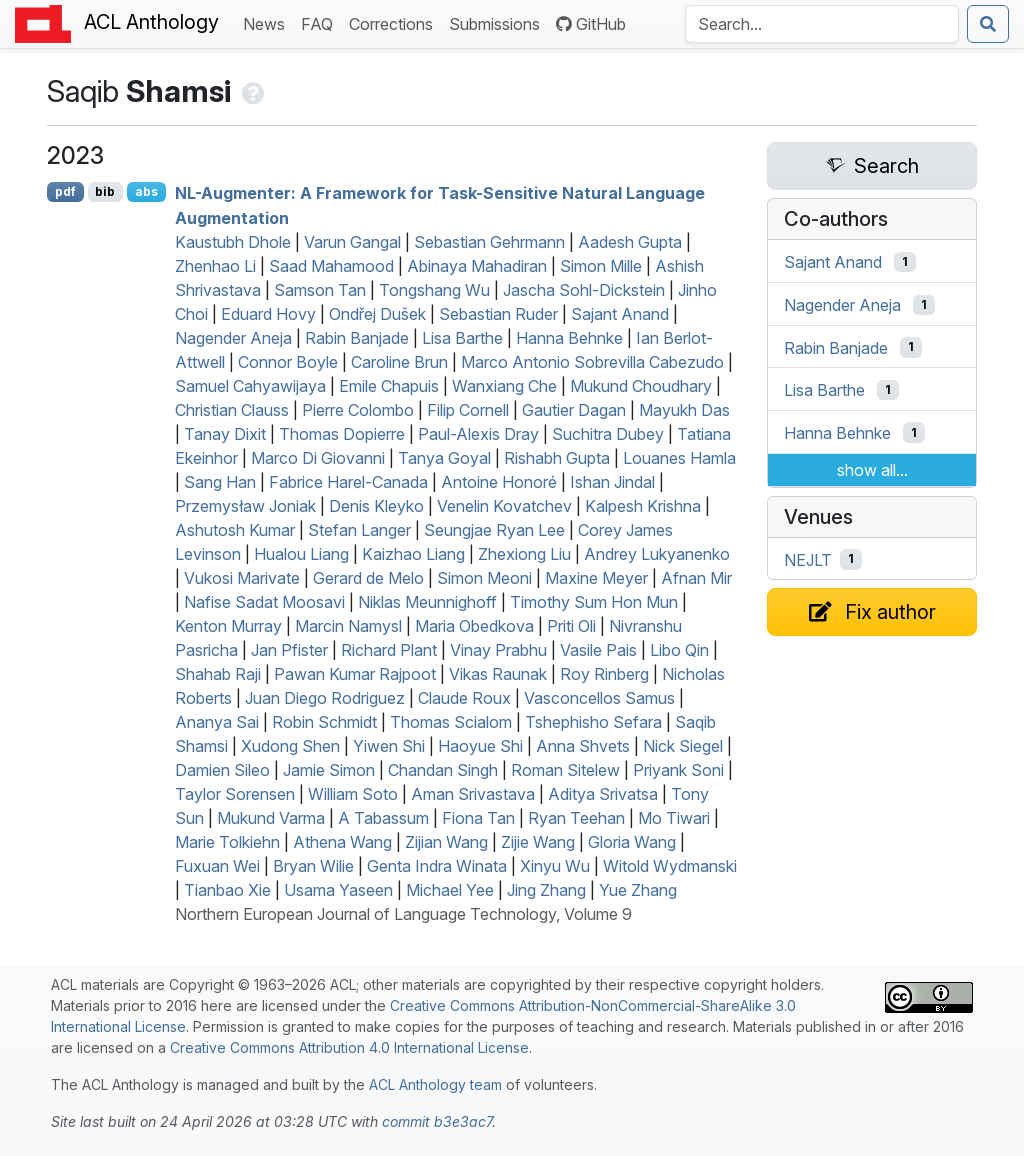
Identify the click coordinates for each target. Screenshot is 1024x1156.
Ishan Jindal (612, 482)
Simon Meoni (484, 578)
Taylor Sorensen (235, 794)
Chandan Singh (443, 770)
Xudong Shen (290, 746)
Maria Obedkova (474, 626)
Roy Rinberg (604, 674)
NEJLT (808, 559)
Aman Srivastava (473, 794)
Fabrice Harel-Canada (348, 482)
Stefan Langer (359, 530)
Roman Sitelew (565, 770)
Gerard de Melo (368, 578)
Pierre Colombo (358, 410)
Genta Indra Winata (437, 866)
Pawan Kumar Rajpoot (355, 674)
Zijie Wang (538, 842)
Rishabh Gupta (557, 458)
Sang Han (220, 482)
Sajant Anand (620, 314)
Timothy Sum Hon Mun (594, 602)
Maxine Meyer (596, 578)
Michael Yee (450, 890)
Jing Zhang (546, 890)
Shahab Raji (218, 674)
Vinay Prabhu (498, 650)
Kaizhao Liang (413, 554)
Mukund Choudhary (641, 386)
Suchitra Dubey (608, 434)
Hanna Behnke (569, 338)
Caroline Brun (399, 362)
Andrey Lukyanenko (657, 554)
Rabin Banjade (357, 338)
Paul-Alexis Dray (478, 434)
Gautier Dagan (574, 410)
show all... (872, 470)
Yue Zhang (638, 890)
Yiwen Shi (389, 746)
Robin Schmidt (324, 722)
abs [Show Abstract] (146, 191)
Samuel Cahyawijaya (250, 386)
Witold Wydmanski (670, 866)
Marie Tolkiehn (227, 842)
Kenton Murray (228, 626)
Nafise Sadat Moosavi (264, 602)
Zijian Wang (446, 842)
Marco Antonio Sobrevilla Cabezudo (592, 362)
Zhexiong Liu (524, 554)
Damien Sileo (222, 770)
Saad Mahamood (331, 266)
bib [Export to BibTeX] (105, 191)
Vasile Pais (598, 650)
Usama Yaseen (338, 890)
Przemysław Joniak (245, 506)
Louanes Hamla (679, 458)
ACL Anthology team (435, 1084)
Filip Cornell (468, 410)
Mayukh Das (684, 410)
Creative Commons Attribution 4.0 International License (349, 1047)
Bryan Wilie (313, 866)
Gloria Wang (632, 842)
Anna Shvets (583, 746)
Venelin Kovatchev (504, 506)
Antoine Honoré (499, 482)
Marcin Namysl (348, 626)
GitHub (591, 24)
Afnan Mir (696, 578)
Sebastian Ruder (498, 314)
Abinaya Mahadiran (477, 266)
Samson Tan (320, 290)
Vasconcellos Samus (599, 698)
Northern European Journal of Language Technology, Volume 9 (403, 914)
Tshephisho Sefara (593, 722)
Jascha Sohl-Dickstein (584, 290)
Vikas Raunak (498, 674)
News (268, 22)
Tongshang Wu (434, 290)
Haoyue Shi (480, 746)
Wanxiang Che (504, 386)
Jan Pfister (289, 650)
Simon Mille (601, 266)
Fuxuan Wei (217, 866)
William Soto (353, 794)
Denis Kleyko (376, 506)
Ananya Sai (217, 722)
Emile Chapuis (389, 386)
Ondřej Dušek (377, 314)
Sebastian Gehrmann (489, 242)
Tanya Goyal (444, 458)
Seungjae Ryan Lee (494, 530)
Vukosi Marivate (242, 578)
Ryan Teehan (576, 818)
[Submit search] (988, 24)
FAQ (321, 22)
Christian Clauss (232, 410)
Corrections (395, 22)
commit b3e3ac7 (437, 1121)
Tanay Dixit (225, 434)
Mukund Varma (271, 818)
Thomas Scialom (451, 722)
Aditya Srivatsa (603, 794)
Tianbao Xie (227, 890)
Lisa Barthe (462, 338)
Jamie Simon (329, 770)
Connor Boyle (288, 362)
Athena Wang (342, 842)
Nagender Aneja (233, 338)
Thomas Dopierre (342, 434)
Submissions (498, 22)
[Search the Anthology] (822, 24)
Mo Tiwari (674, 818)
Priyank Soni (678, 770)
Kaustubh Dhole (233, 242)
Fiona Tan (478, 818)
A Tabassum (383, 818)
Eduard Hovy (268, 314)
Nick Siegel (683, 746)
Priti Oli (571, 626)
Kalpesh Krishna (643, 506)
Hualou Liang (301, 554)
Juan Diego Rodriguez (325, 698)
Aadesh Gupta (630, 242)
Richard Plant (389, 650)
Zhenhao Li (215, 266)
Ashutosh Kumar (235, 530)
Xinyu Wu (555, 866)
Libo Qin (679, 650)
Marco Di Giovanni (318, 458)
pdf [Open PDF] (65, 191)
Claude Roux (464, 698)
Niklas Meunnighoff (427, 602)
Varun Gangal (352, 242)
